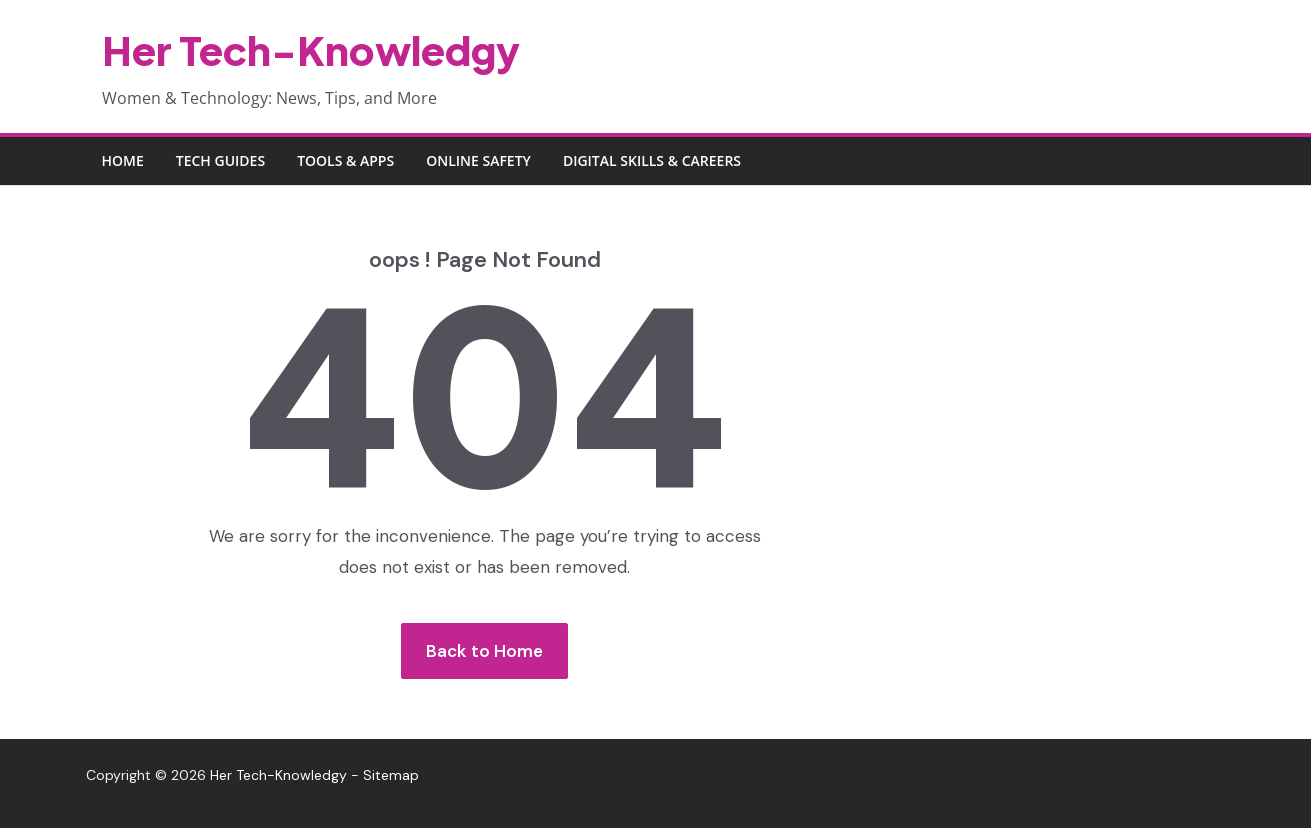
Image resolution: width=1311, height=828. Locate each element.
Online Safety (478, 160)
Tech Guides (220, 160)
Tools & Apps (345, 160)
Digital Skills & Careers (652, 160)
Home (123, 160)
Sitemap (391, 775)
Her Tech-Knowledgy (311, 49)
